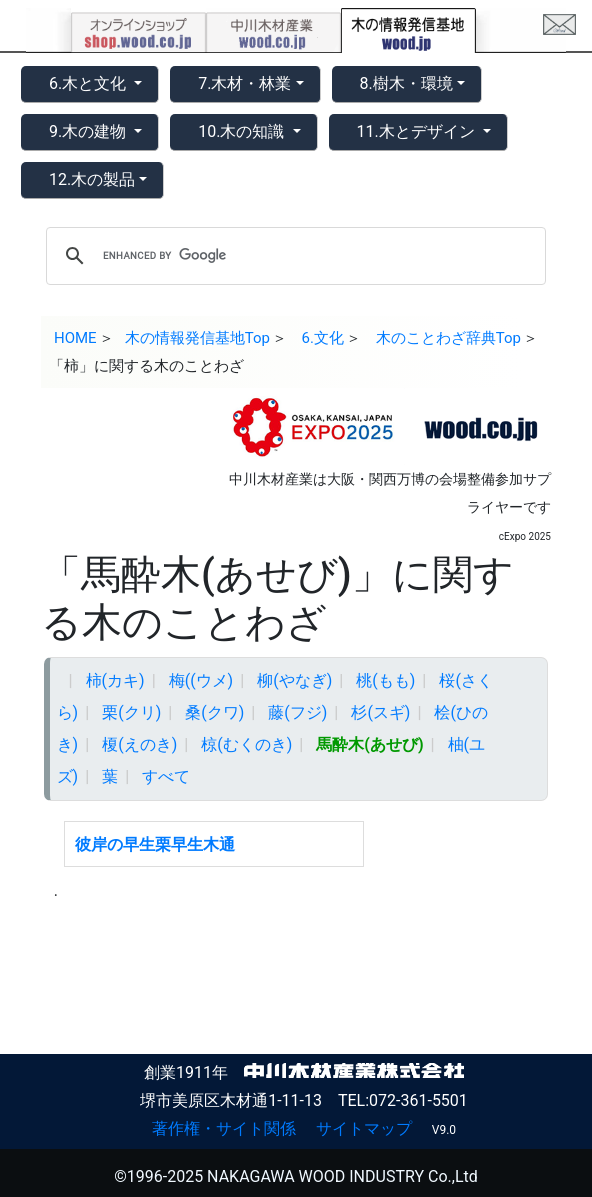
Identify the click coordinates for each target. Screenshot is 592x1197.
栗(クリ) (131, 712)
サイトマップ (364, 1128)
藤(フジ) (297, 712)
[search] (293, 256)
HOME (75, 338)
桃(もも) (385, 680)
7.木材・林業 (244, 83)
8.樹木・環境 (406, 83)
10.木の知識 (243, 131)
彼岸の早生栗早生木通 (155, 844)
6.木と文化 (89, 83)
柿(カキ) (115, 680)
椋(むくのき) (246, 744)
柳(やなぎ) (294, 680)
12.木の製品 (92, 179)
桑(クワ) (214, 712)
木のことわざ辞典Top (448, 338)
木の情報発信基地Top (197, 338)
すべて (166, 776)
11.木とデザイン (418, 131)
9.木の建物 (89, 131)
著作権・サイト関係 (224, 1128)
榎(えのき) (139, 744)
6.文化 (323, 338)
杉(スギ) (380, 712)
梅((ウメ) (201, 680)
